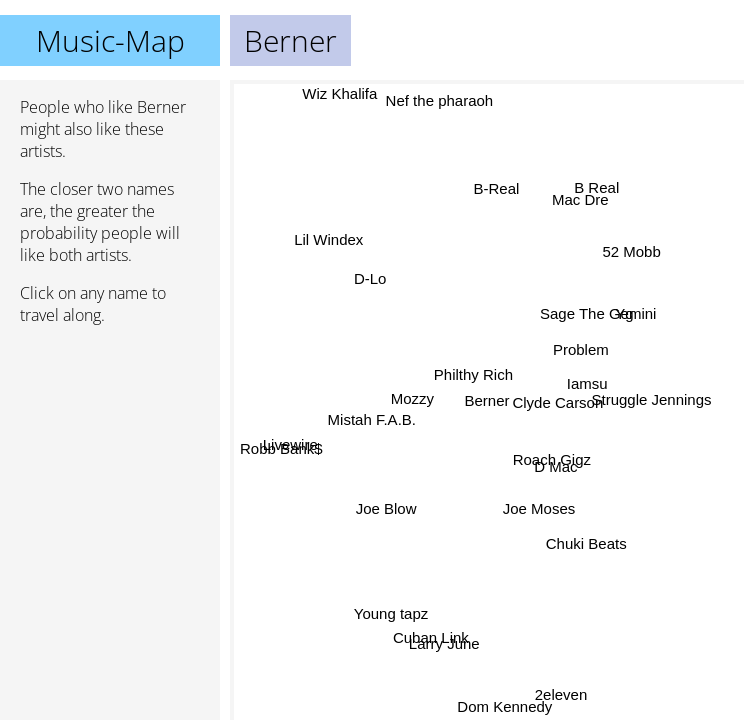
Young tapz (389, 612)
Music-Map (110, 40)
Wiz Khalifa (338, 93)
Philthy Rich (472, 373)
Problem (580, 348)
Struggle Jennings (651, 398)
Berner (487, 400)
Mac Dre (583, 202)
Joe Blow (385, 506)
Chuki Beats (587, 540)
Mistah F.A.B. (373, 422)
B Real (596, 185)
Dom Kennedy (504, 706)
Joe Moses (539, 507)
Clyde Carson (557, 402)
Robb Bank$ (281, 449)
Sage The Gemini (599, 314)
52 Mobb (629, 250)
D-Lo (371, 278)
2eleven (562, 693)
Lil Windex (329, 240)
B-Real (497, 189)
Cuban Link (431, 637)
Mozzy (417, 406)
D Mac (555, 465)
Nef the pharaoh (442, 101)
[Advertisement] (110, 447)
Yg (624, 313)
